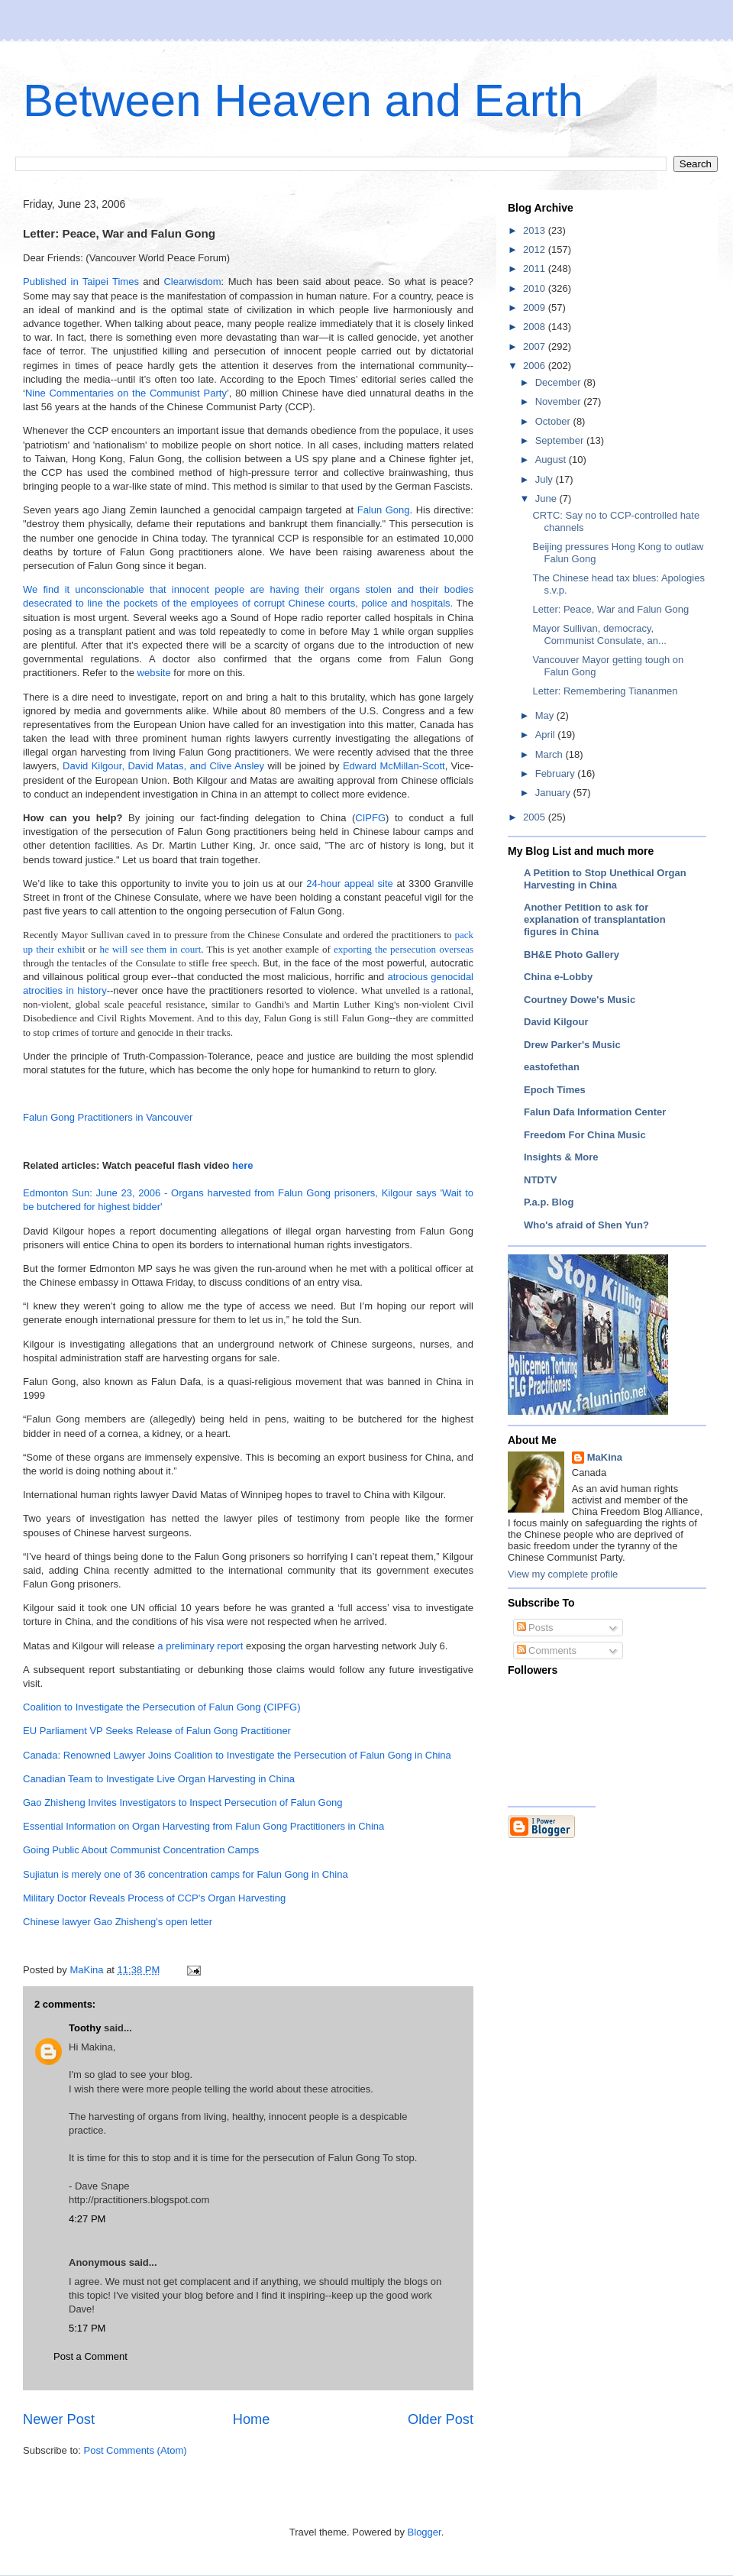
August (552, 459)
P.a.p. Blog (549, 1202)
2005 (535, 817)
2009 (535, 307)
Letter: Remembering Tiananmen (604, 691)
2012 (535, 249)
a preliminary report (200, 1646)
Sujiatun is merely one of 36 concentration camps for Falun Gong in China (185, 1874)
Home (251, 2419)
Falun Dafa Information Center (595, 1112)
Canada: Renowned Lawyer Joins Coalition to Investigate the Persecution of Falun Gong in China (237, 1755)
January (554, 792)
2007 (535, 346)
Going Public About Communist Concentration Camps (141, 1850)
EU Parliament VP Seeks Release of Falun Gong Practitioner (157, 1730)
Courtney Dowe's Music (579, 999)
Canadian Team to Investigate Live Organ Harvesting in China (159, 1779)
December (559, 382)
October (554, 421)
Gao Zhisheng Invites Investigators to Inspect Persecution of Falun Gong (182, 1802)
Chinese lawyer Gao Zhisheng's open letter (117, 1921)
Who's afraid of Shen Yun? (586, 1225)
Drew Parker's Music (572, 1044)
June (547, 498)
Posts (535, 1627)
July (545, 479)
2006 (535, 365)
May (546, 715)
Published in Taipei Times (81, 281)
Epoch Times (555, 1089)
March (550, 754)
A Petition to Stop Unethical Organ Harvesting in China (605, 879)
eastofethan (552, 1067)
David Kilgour (556, 1021)
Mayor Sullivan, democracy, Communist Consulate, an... (599, 634)
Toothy (85, 2028)
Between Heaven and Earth (303, 100)
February (556, 773)
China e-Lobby (558, 976)
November (559, 401)
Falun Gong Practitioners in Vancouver (107, 1117)
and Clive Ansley (226, 766)
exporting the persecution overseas (403, 949)
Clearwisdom (192, 281)
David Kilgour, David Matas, (124, 766)
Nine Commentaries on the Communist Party (126, 393)
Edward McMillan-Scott (394, 766)
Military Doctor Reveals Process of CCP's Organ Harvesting (154, 1898)
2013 (535, 230)
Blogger (424, 2532)
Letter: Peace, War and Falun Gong (610, 609)
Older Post (440, 2419)
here (242, 1165)
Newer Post (59, 2419)
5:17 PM (87, 2328)
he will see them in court (150, 949)
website (154, 672)
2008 (535, 326)
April (546, 734)
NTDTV (540, 1180)
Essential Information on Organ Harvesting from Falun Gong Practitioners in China (203, 1826)
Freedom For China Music (585, 1135)
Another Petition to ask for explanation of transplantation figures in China (595, 919)
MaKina (604, 1457)
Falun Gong (383, 510)
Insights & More (561, 1157)
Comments (546, 1650)
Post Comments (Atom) (135, 2450)
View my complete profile (563, 1574)
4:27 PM (87, 2219)
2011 (535, 268)
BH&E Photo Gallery (571, 954)
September (560, 440)
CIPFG (370, 818)
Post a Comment (90, 2356)
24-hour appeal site (349, 883)
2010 (535, 288)
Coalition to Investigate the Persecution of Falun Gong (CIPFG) (161, 1707)
